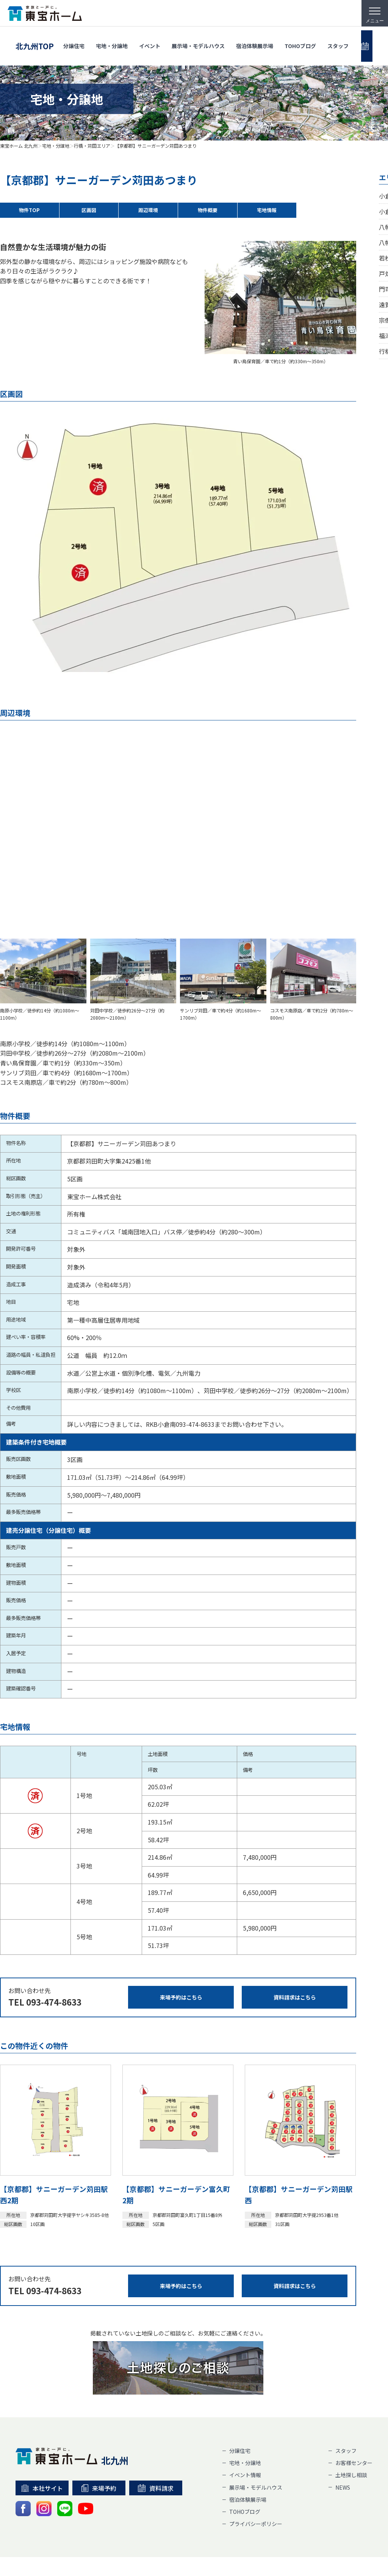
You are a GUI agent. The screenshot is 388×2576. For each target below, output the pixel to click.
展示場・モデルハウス (198, 38)
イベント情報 (245, 2434)
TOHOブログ (300, 38)
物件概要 (208, 210)
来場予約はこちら (181, 1956)
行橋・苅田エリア (92, 145)
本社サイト (42, 2447)
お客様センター (353, 2422)
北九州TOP (35, 38)
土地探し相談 (351, 2434)
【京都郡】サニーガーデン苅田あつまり (156, 145)
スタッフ (338, 38)
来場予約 (98, 2447)
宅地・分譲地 (112, 38)
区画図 (89, 210)
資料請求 (156, 2447)
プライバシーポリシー (255, 2483)
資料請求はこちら (295, 1956)
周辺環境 (148, 210)
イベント (149, 38)
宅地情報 (267, 210)
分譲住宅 (73, 38)
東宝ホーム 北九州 (19, 145)
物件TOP (29, 210)
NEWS (342, 2446)
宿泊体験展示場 (254, 38)
